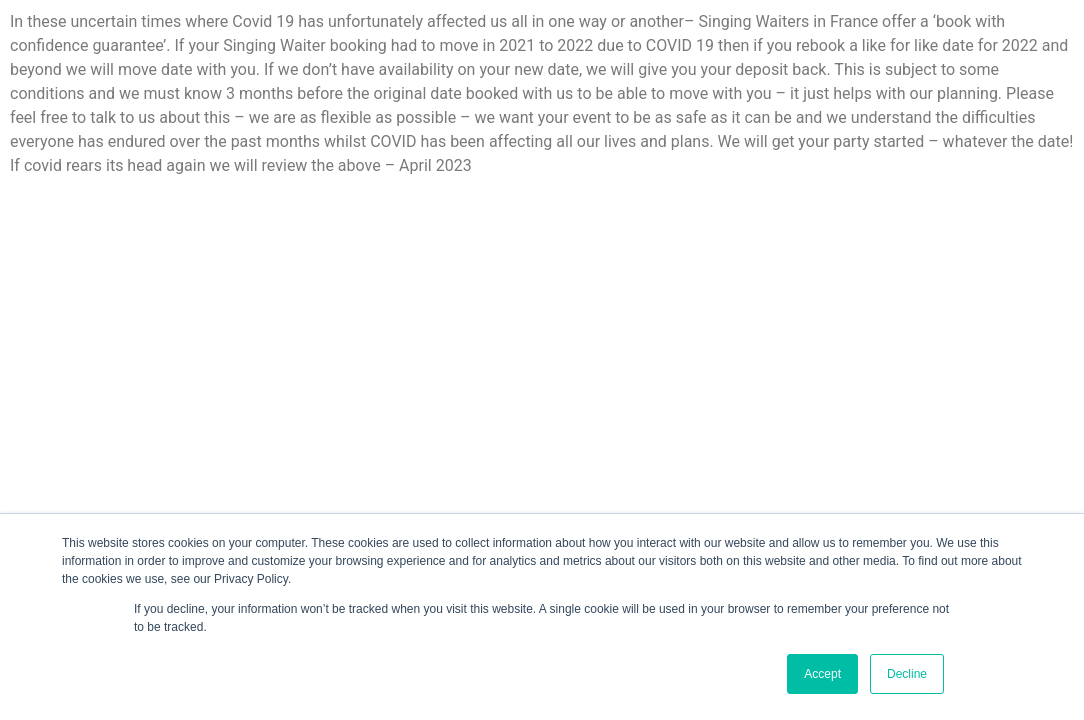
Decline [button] (907, 674)
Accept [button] (822, 674)
